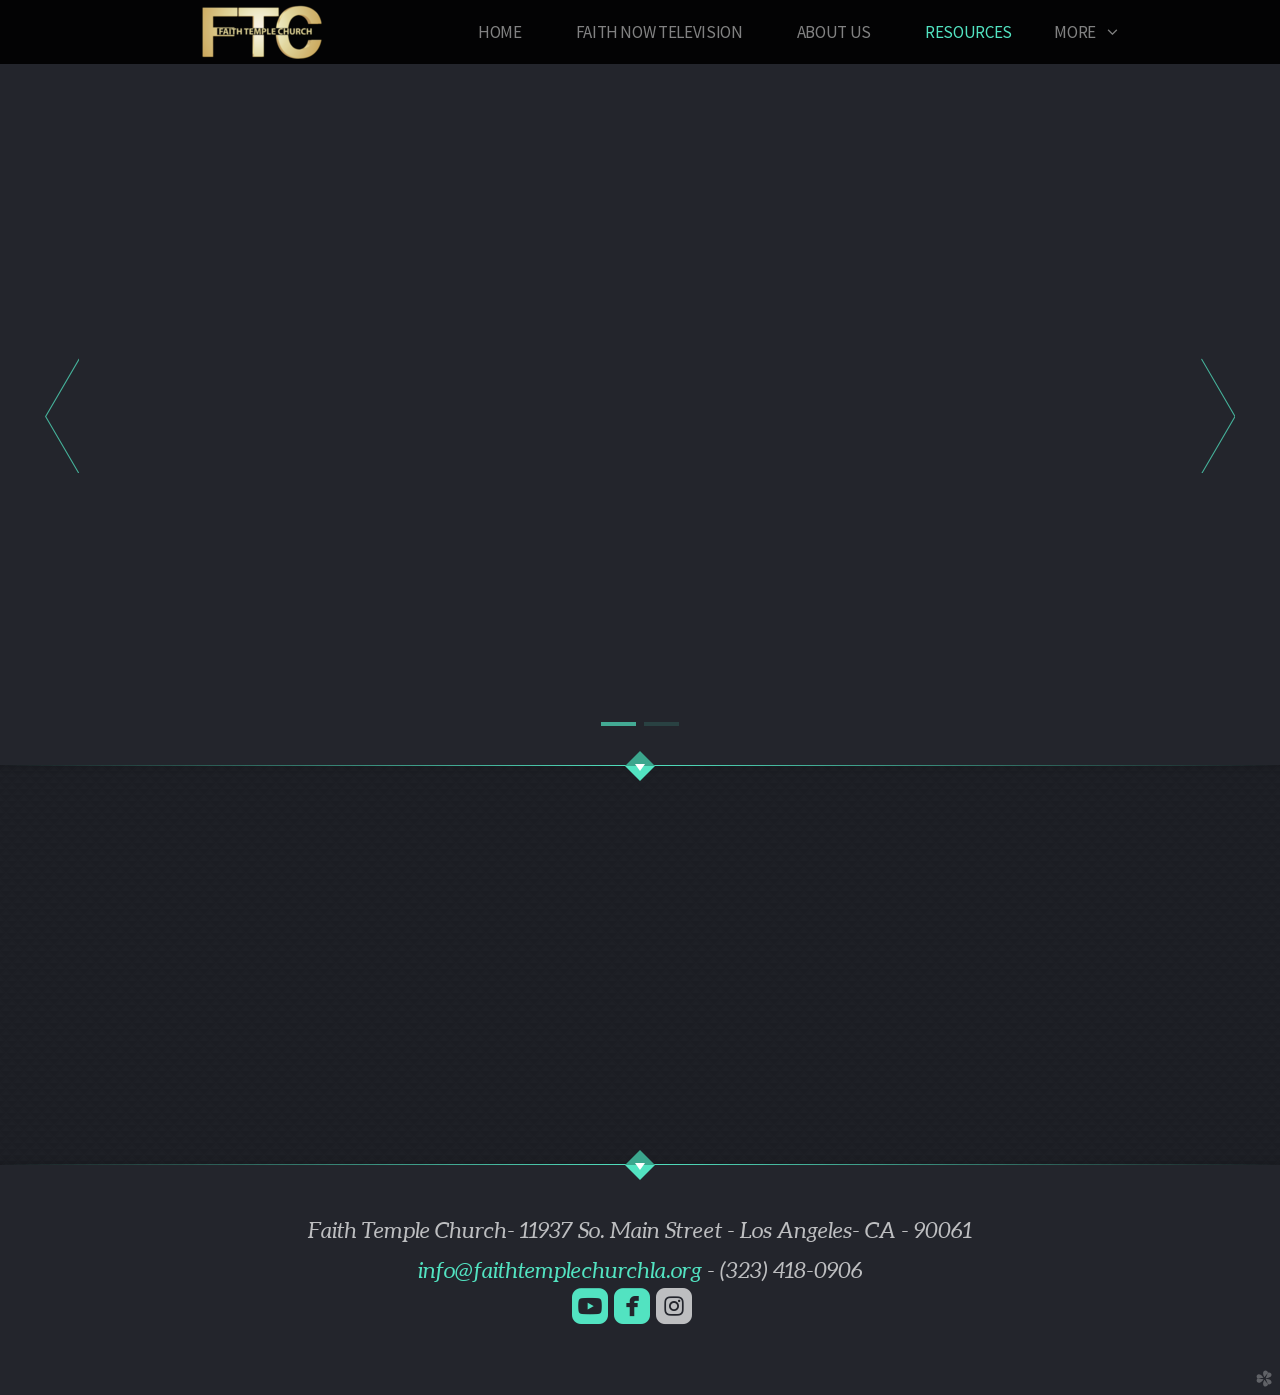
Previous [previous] (62, 415)
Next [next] (1218, 415)
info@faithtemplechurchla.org (560, 1270)
